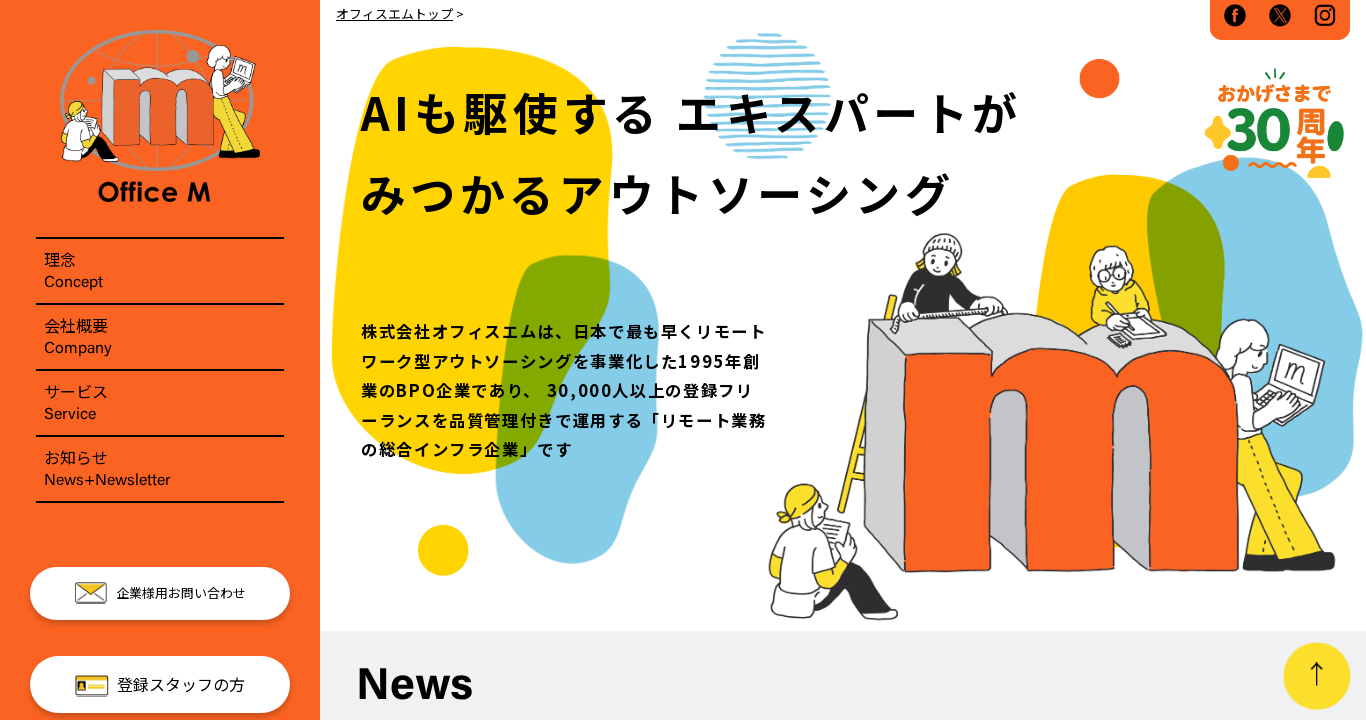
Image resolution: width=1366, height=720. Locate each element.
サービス (160, 403)
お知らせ (160, 469)
